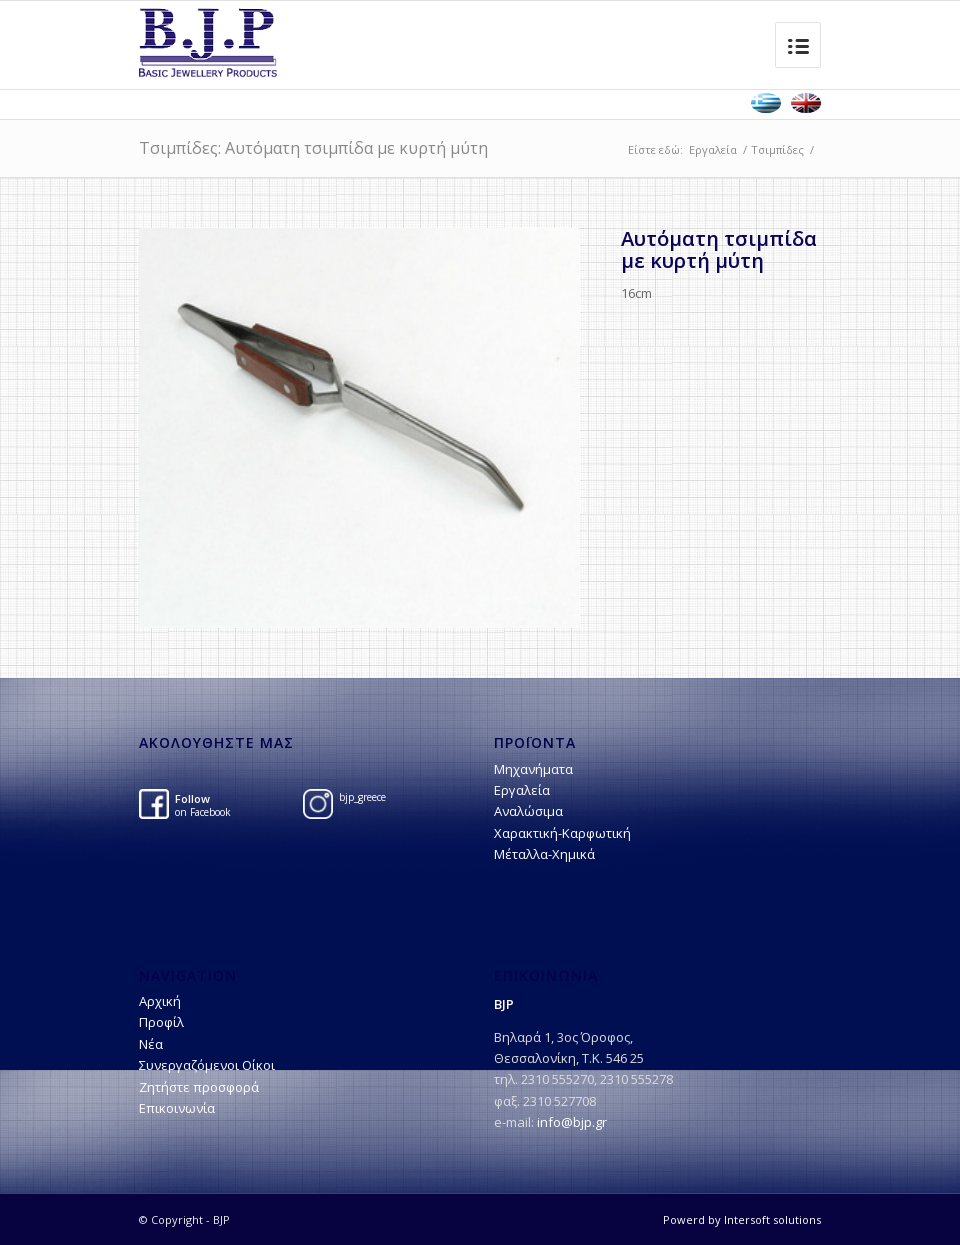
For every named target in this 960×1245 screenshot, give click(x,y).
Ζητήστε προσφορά (199, 1087)
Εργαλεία (713, 149)
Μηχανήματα (533, 769)
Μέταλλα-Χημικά (544, 854)
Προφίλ (161, 1022)
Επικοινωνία (177, 1108)
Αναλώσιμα (528, 811)
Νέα (151, 1044)
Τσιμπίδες (777, 149)
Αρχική (160, 1001)
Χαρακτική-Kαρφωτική (562, 833)
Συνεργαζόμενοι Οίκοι (207, 1065)
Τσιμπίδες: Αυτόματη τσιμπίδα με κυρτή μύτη (313, 148)
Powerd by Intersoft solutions (742, 1219)
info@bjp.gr (572, 1122)
